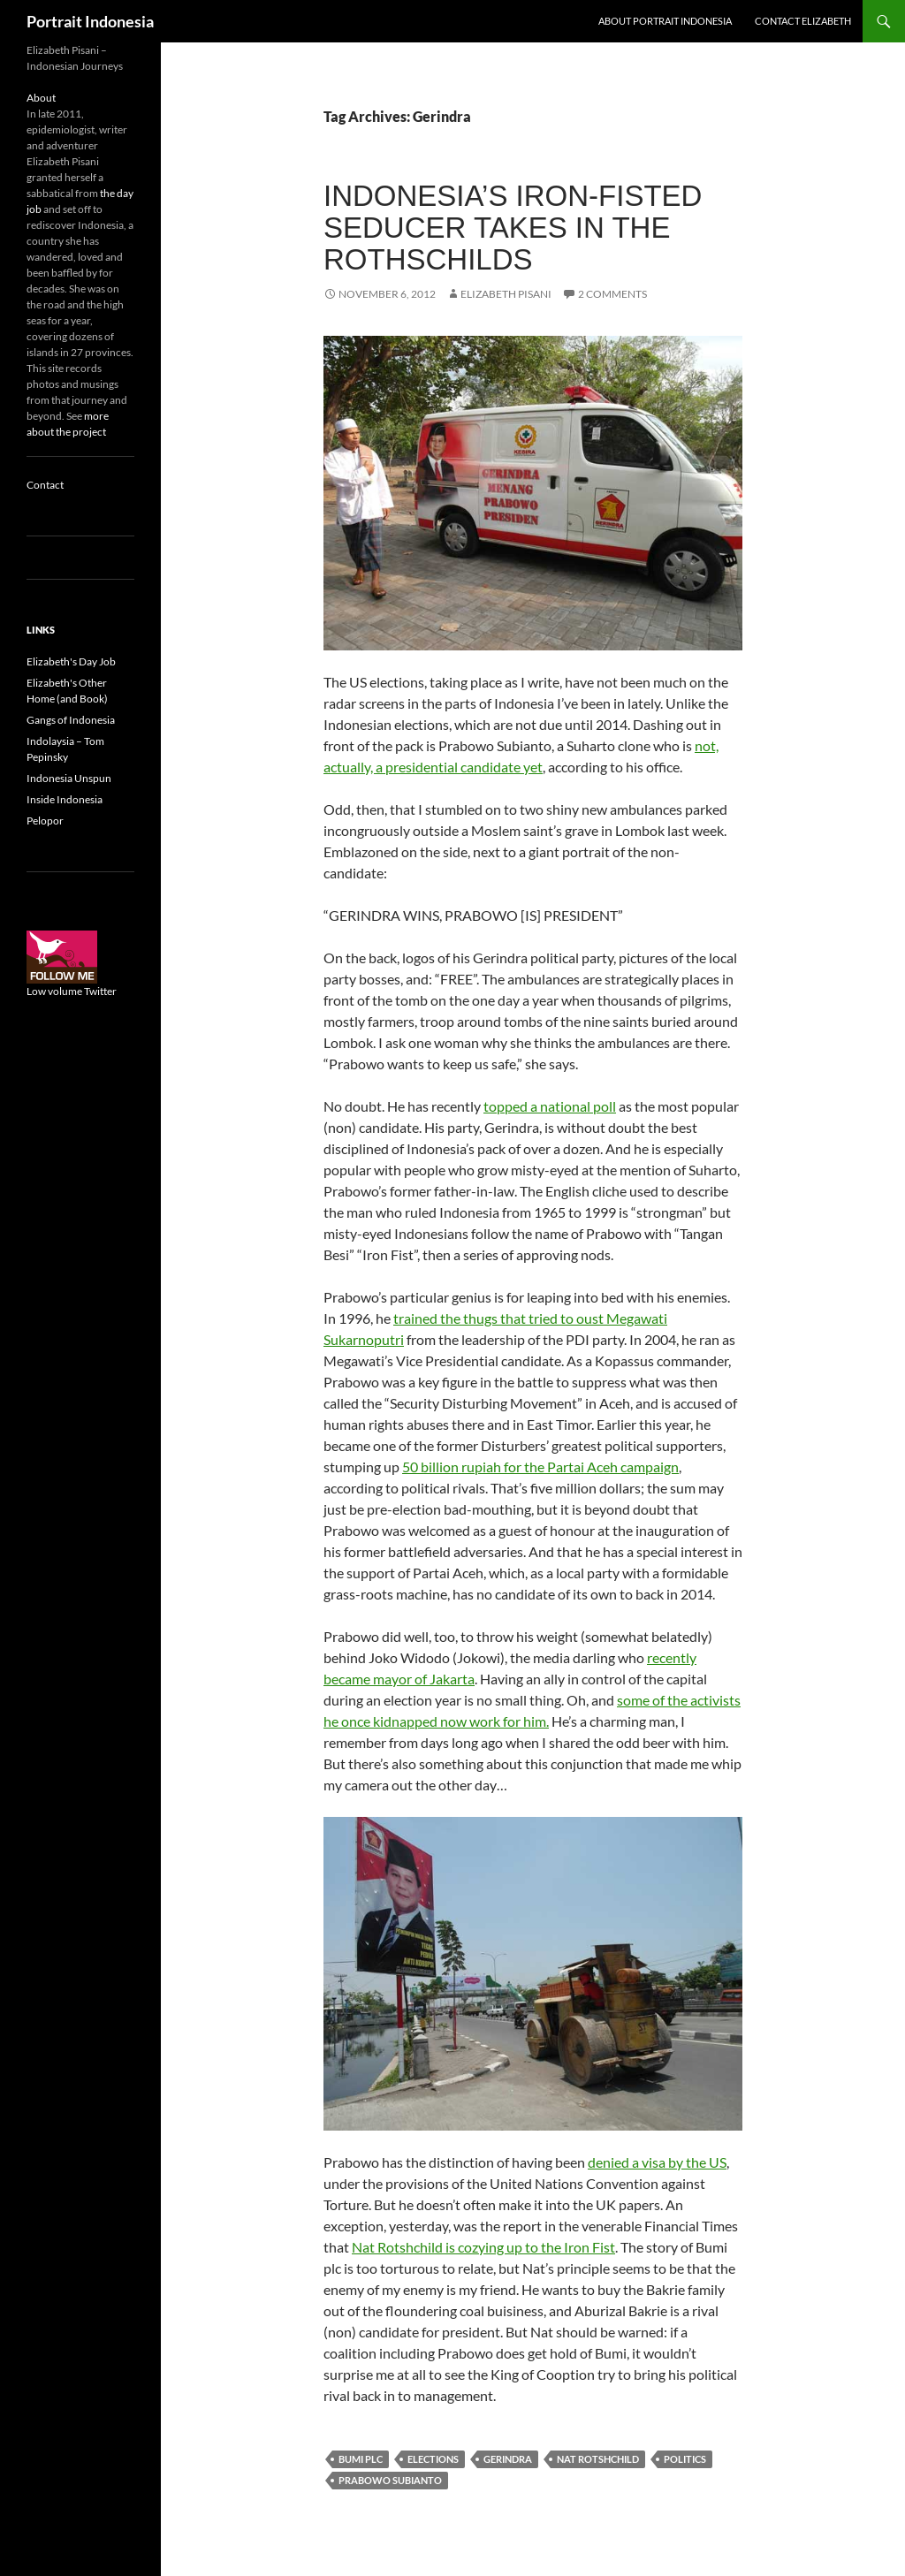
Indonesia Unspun (69, 778)
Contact (45, 484)
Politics (685, 2459)
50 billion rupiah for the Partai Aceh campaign (540, 1466)
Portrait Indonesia (90, 21)
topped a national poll (549, 1106)
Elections (433, 2459)
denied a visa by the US (657, 2162)
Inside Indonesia (65, 799)
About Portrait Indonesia (665, 21)
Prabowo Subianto (390, 2480)
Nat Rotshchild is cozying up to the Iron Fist (483, 2246)
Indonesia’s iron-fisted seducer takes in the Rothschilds (512, 227)
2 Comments (612, 293)
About (41, 97)
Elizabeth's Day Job (71, 661)
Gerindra (507, 2459)
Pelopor (45, 820)
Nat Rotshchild (598, 2459)
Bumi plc (360, 2459)
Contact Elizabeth (803, 21)
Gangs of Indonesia (71, 719)
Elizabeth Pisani (505, 293)
